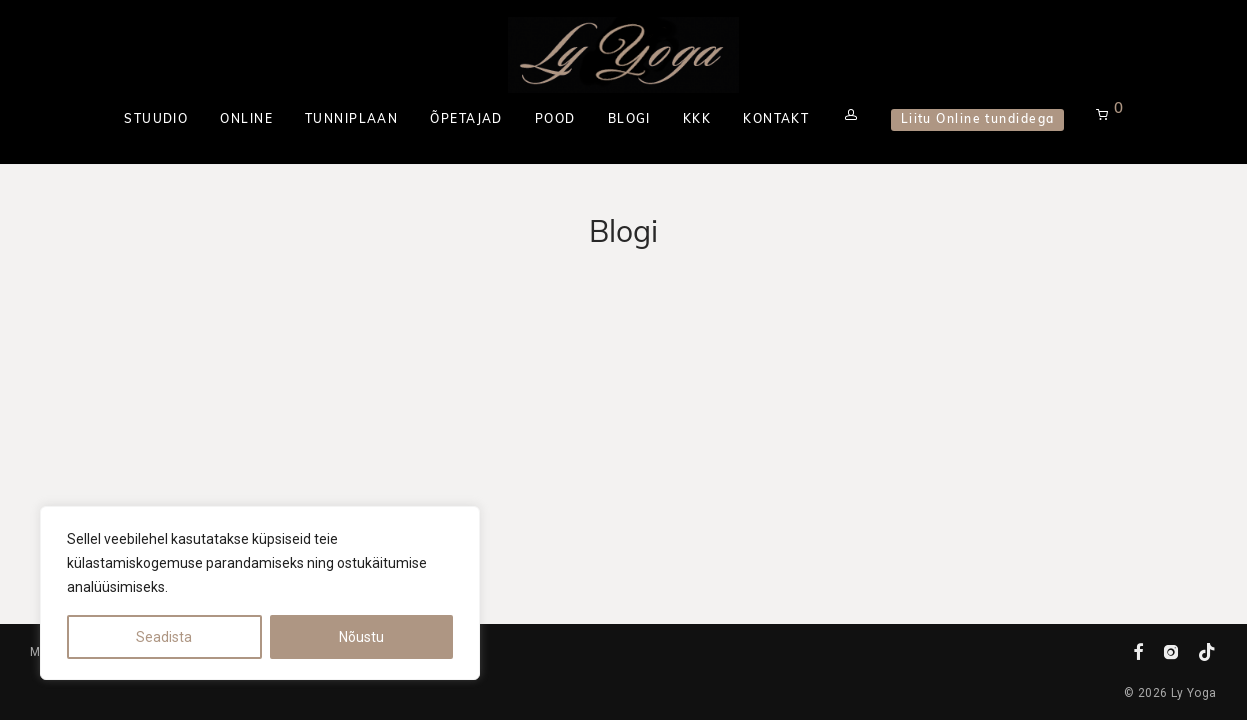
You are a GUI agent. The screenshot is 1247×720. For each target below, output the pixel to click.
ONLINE (246, 120)
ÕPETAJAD (466, 120)
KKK (697, 120)
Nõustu (361, 637)
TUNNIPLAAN (351, 120)
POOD (555, 120)
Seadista (164, 637)
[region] (260, 593)
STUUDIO (156, 120)
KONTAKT (776, 120)
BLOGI (629, 120)
